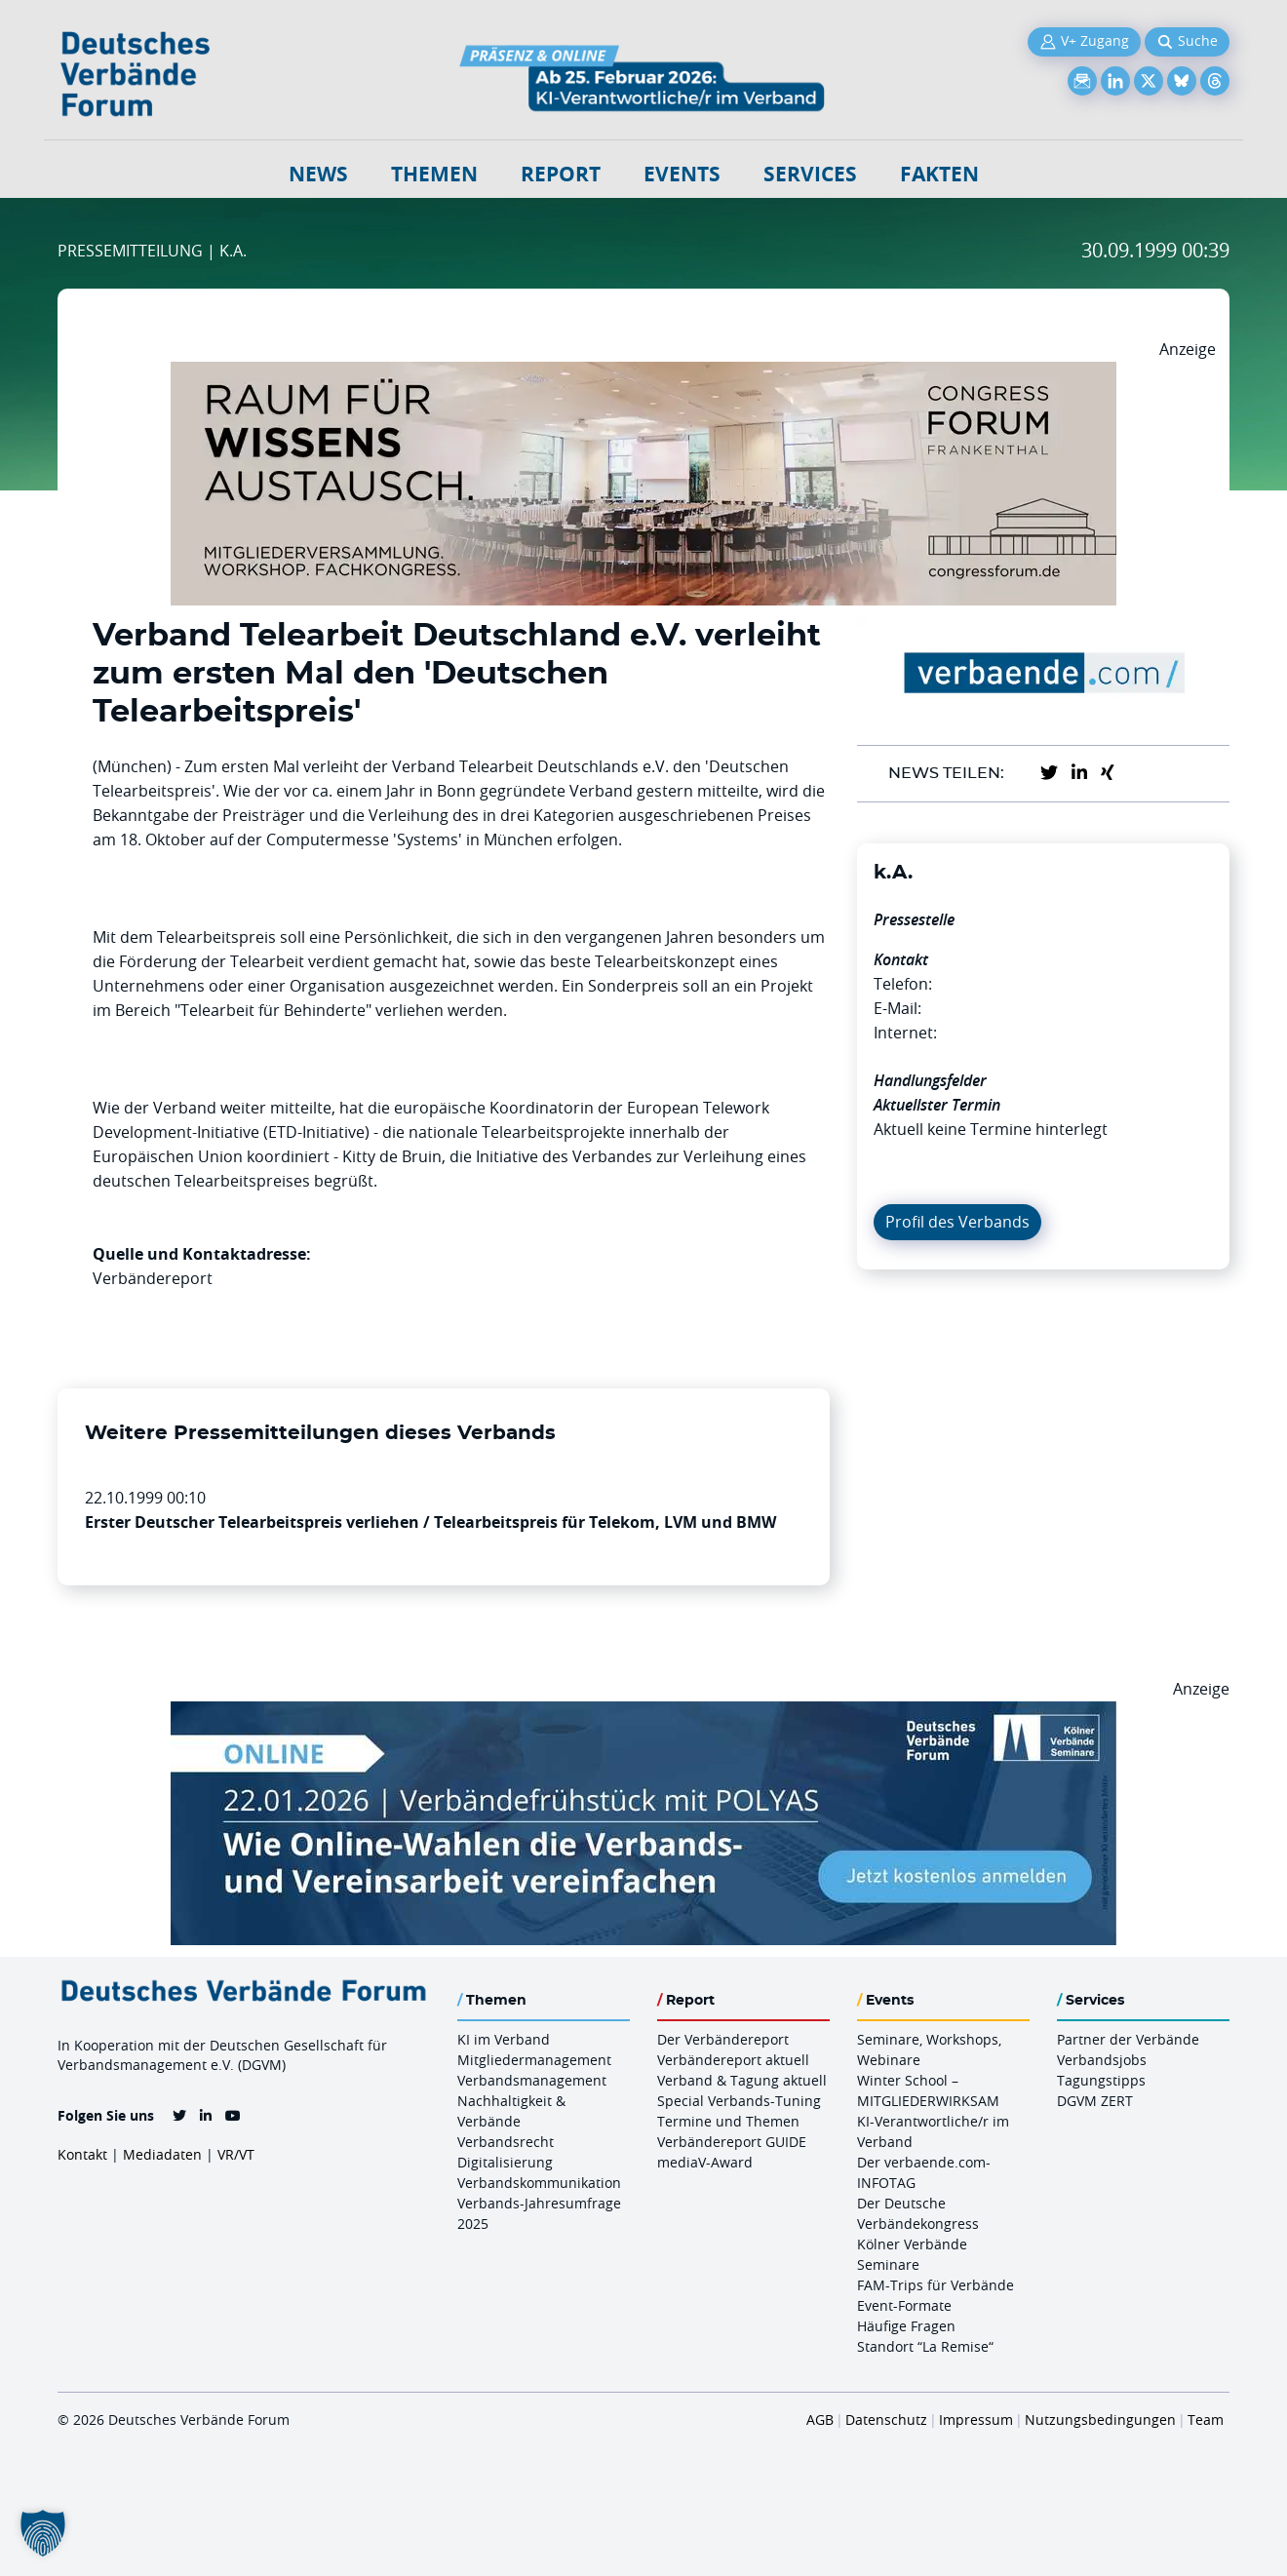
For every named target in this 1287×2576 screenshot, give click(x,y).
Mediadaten (162, 2154)
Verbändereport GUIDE (731, 2141)
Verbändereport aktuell (733, 2059)
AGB (820, 2419)
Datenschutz (886, 2419)
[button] (43, 2533)
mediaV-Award (705, 2162)
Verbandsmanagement (531, 2080)
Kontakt (82, 2154)
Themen (434, 174)
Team (1206, 2419)
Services (810, 174)
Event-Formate (904, 2305)
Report (561, 174)
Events (682, 174)
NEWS (318, 174)
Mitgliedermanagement (534, 2059)
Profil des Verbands (957, 1221)
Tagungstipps (1101, 2080)
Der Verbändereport (723, 2039)
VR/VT (235, 2154)
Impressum (976, 2419)
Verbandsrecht (505, 2141)
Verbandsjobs (1102, 2059)
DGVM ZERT (1095, 2100)
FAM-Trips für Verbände (935, 2285)
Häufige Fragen (906, 2326)
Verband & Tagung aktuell (742, 2080)
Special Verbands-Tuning (739, 2100)
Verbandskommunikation (539, 2182)
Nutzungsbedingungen (1100, 2419)
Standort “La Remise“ (925, 2346)
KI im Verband (503, 2039)
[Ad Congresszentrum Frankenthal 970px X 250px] (643, 373)
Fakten (939, 174)
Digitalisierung (505, 2162)
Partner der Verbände (1128, 2039)
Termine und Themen (728, 2121)
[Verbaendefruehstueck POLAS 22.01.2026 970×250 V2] (643, 1713)
